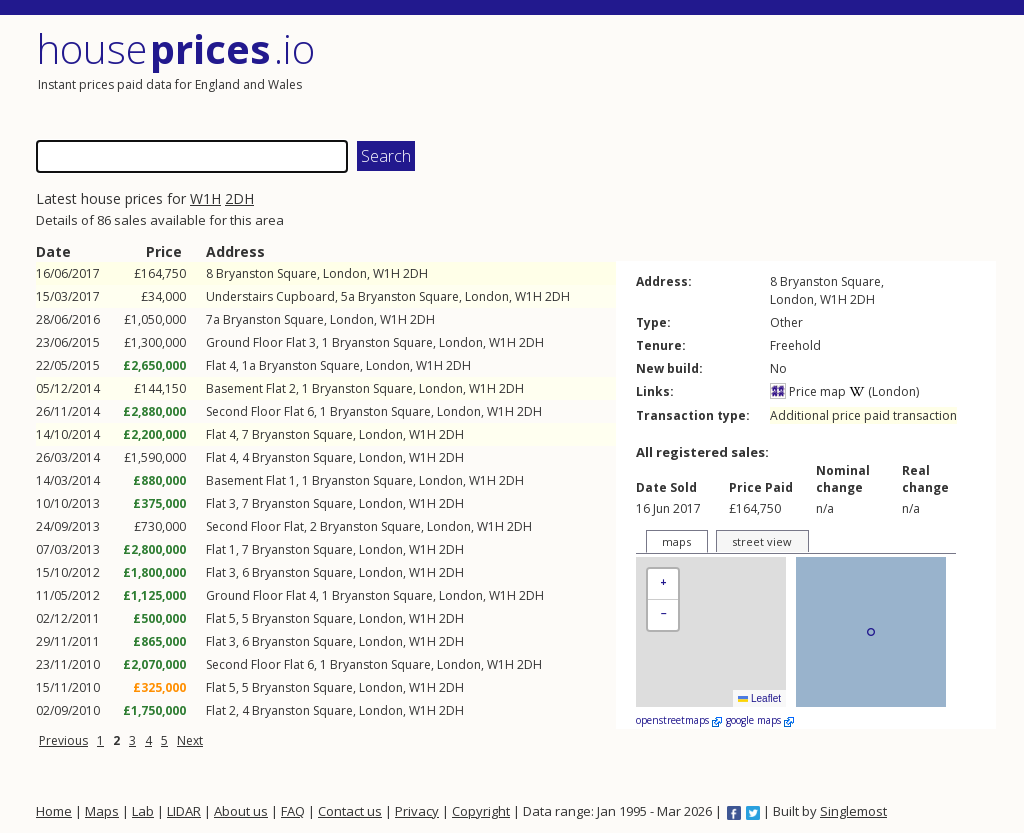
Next (190, 740)
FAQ (293, 811)
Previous (63, 740)
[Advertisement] (756, 75)
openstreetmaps (679, 720)
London (345, 273)
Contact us (350, 811)
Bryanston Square (266, 273)
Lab (143, 811)
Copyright (481, 811)
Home (54, 811)
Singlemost (853, 811)
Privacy (417, 811)
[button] (663, 584)
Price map (808, 391)
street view (762, 541)
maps (676, 541)
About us (241, 811)
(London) (884, 391)
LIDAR (184, 811)
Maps (102, 811)
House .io (175, 48)
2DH (239, 198)
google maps (760, 720)
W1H (205, 198)
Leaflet (759, 698)
